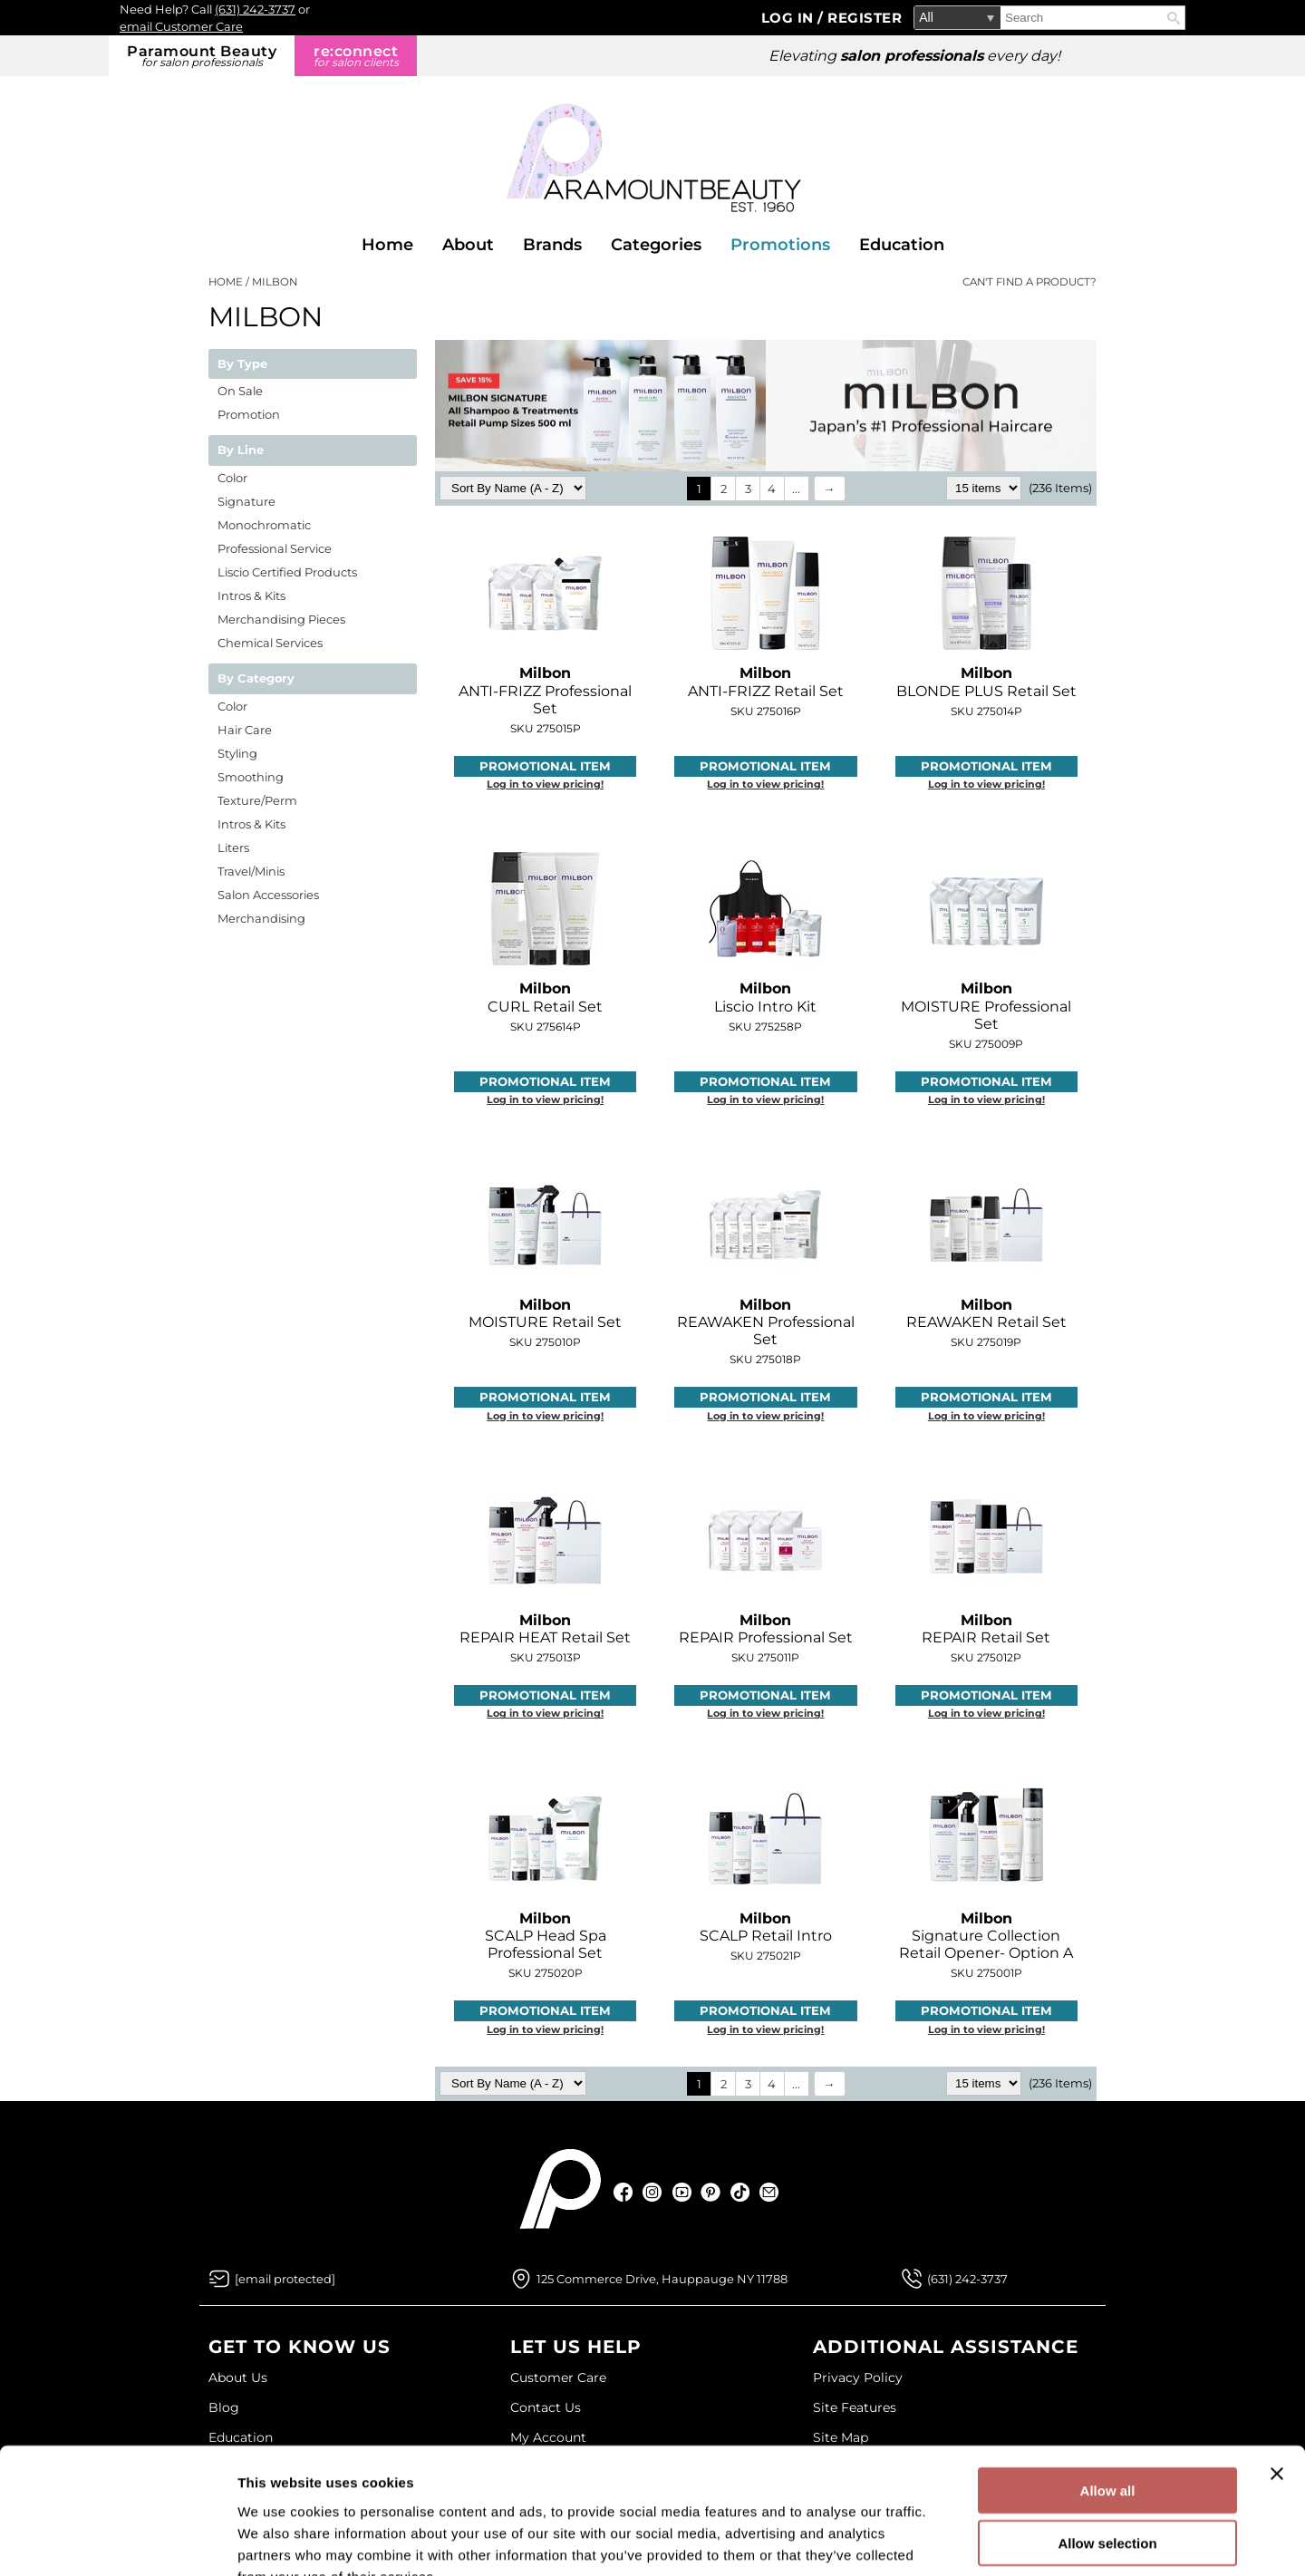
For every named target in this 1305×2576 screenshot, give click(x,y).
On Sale (240, 390)
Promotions (780, 245)
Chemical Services (270, 642)
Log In (789, 17)
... (796, 488)
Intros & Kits (251, 595)
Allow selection (1107, 2434)
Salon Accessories (268, 894)
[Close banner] (1277, 2364)
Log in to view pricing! (545, 784)
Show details (951, 2540)
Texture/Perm (257, 800)
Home (387, 245)
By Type (242, 364)
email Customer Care (181, 26)
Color (232, 477)
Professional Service (275, 548)
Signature (247, 501)
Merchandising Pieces (281, 619)
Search (1173, 18)
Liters (233, 847)
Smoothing (251, 777)
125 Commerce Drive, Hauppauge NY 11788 (662, 2278)
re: (356, 56)
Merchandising (261, 918)
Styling (237, 753)
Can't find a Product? (1029, 282)
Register (864, 17)
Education (901, 245)
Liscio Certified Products (287, 572)
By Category (256, 679)
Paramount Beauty (201, 56)
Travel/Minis (251, 871)
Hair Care (245, 729)
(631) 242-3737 (255, 9)
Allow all (1108, 2380)
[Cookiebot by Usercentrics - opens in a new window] (117, 2540)
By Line (241, 450)
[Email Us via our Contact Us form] (285, 2278)
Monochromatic (264, 525)
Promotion (249, 414)
